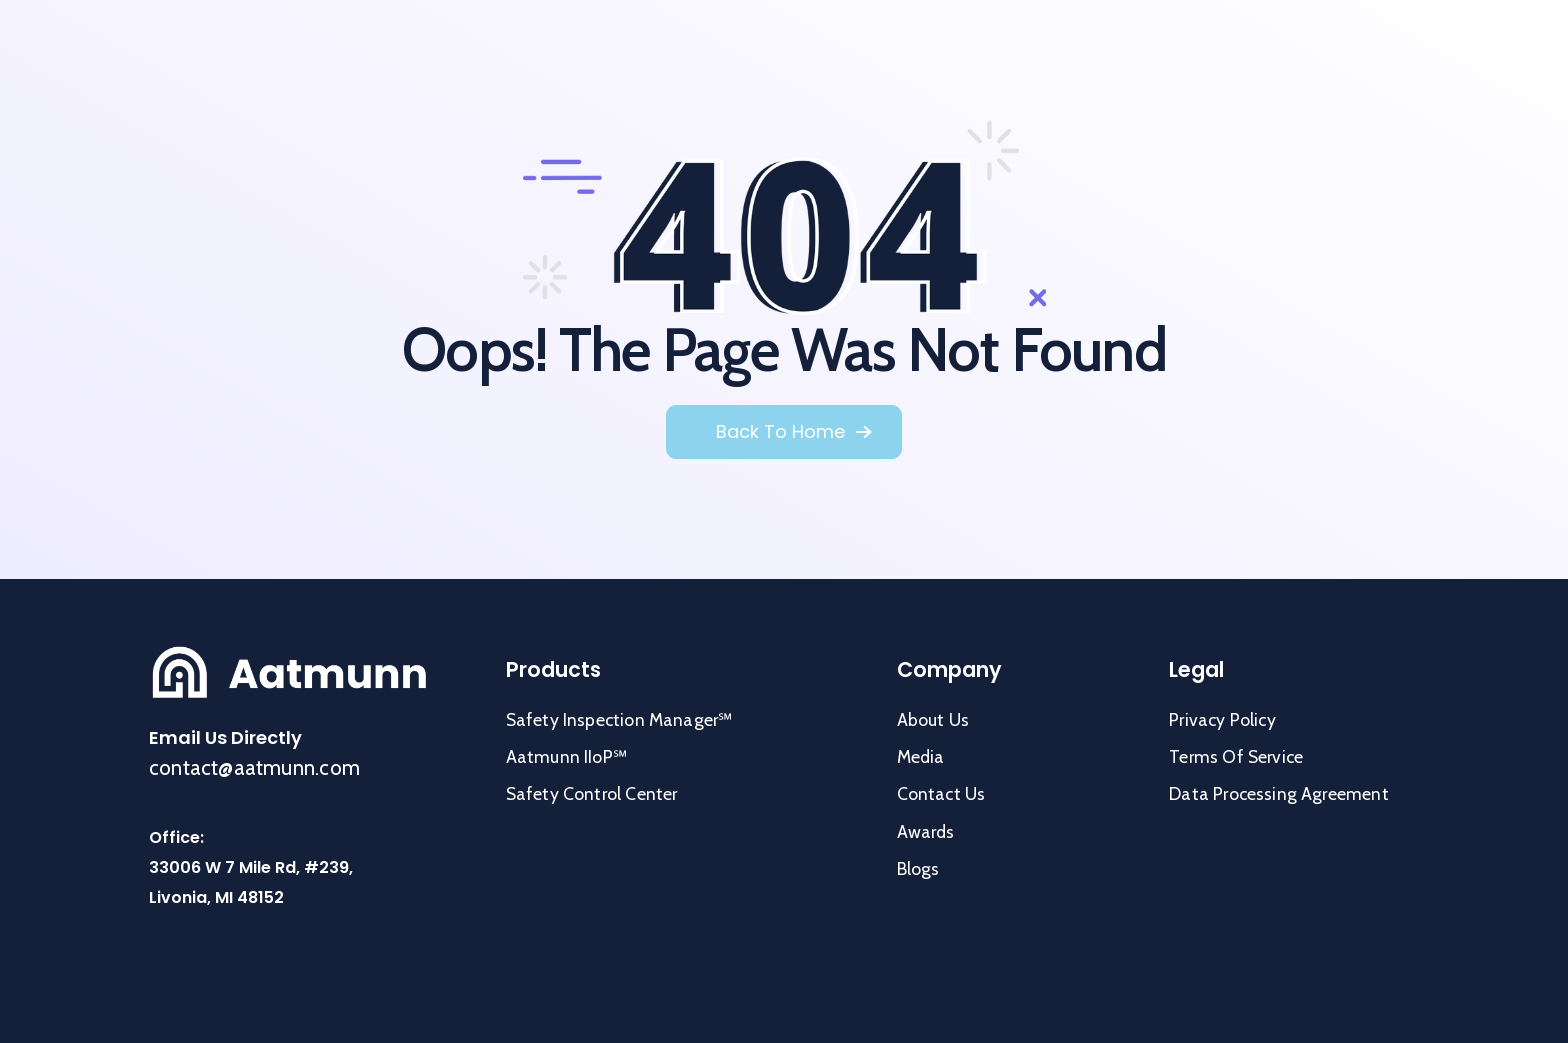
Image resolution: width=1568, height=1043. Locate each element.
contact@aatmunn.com (254, 767)
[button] (794, 432)
